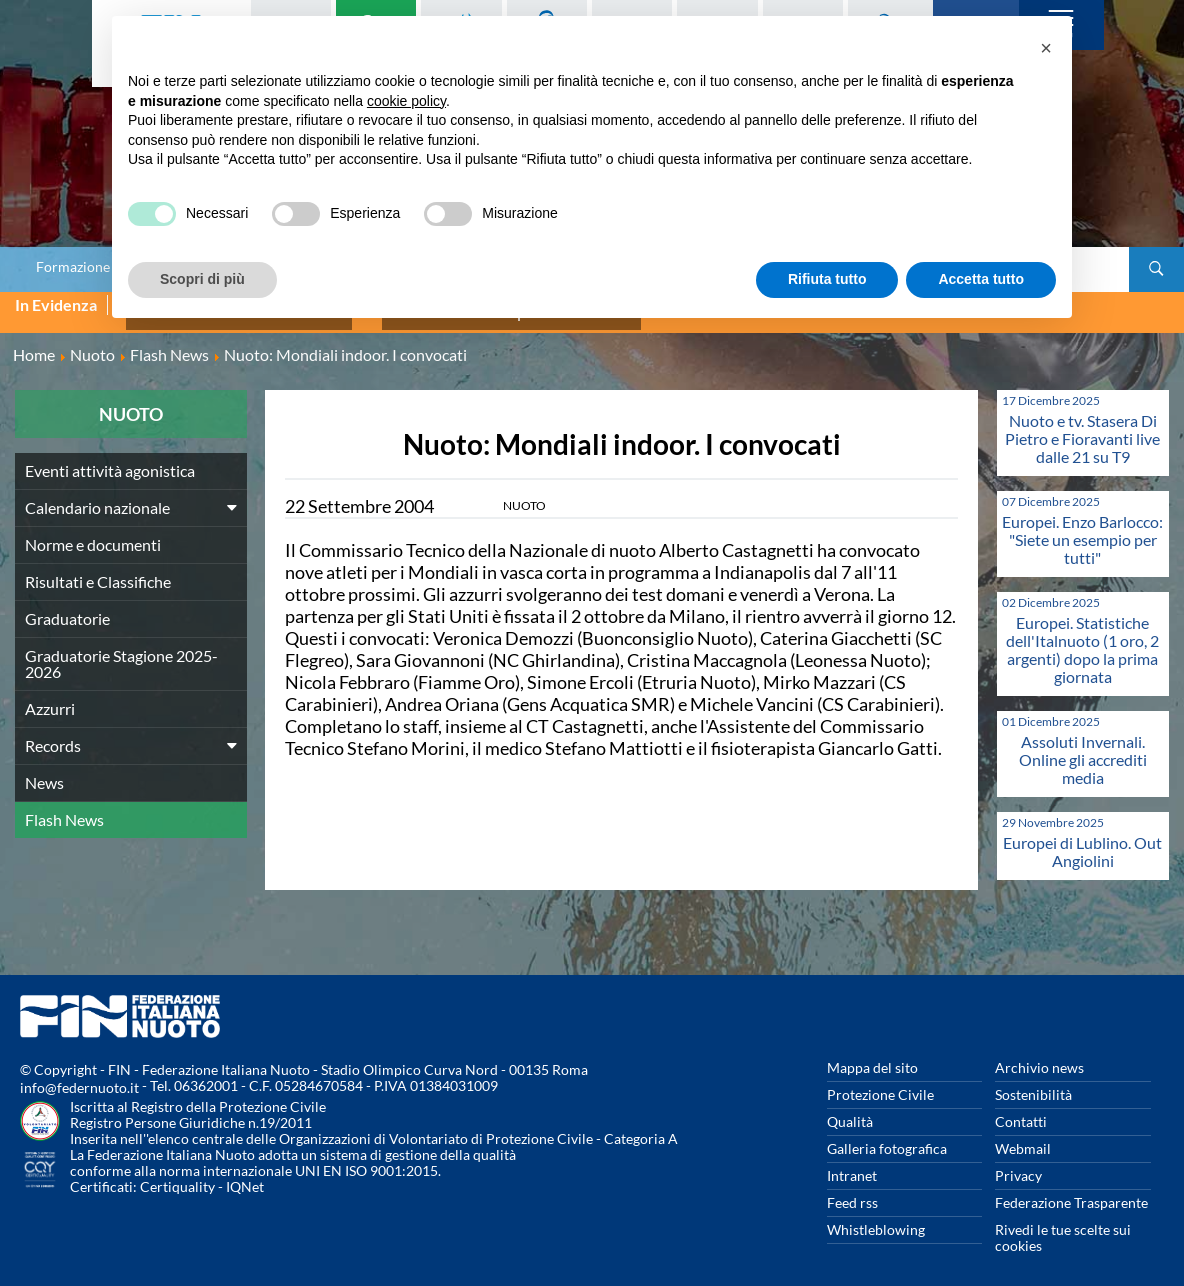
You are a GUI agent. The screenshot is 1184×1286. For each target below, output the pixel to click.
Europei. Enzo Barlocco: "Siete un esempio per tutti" (1082, 526)
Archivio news (1039, 1054)
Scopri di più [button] (202, 279)
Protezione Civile (880, 1081)
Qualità (850, 1108)
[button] (1046, 48)
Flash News (64, 806)
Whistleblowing (876, 1216)
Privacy (1018, 1162)
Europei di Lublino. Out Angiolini (1082, 838)
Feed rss (852, 1189)
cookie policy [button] (406, 101)
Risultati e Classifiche (98, 568)
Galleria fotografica (887, 1135)
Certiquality (177, 1173)
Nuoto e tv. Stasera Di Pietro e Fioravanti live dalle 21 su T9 (1082, 425)
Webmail (1023, 1135)
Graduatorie (67, 605)
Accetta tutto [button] (981, 279)
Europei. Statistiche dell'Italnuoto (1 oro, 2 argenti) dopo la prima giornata (1082, 636)
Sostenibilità (1033, 1081)
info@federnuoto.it (79, 1074)
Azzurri (50, 695)
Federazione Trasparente (1071, 1189)
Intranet (852, 1162)
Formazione (73, 267)
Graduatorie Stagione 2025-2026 (121, 650)
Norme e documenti (93, 531)
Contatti (1021, 1108)
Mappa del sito (872, 1054)
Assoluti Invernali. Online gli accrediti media (1083, 746)
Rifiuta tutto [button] (827, 279)
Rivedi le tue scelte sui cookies (1063, 1224)
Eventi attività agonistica (110, 457)
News (44, 769)
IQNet (245, 1173)
